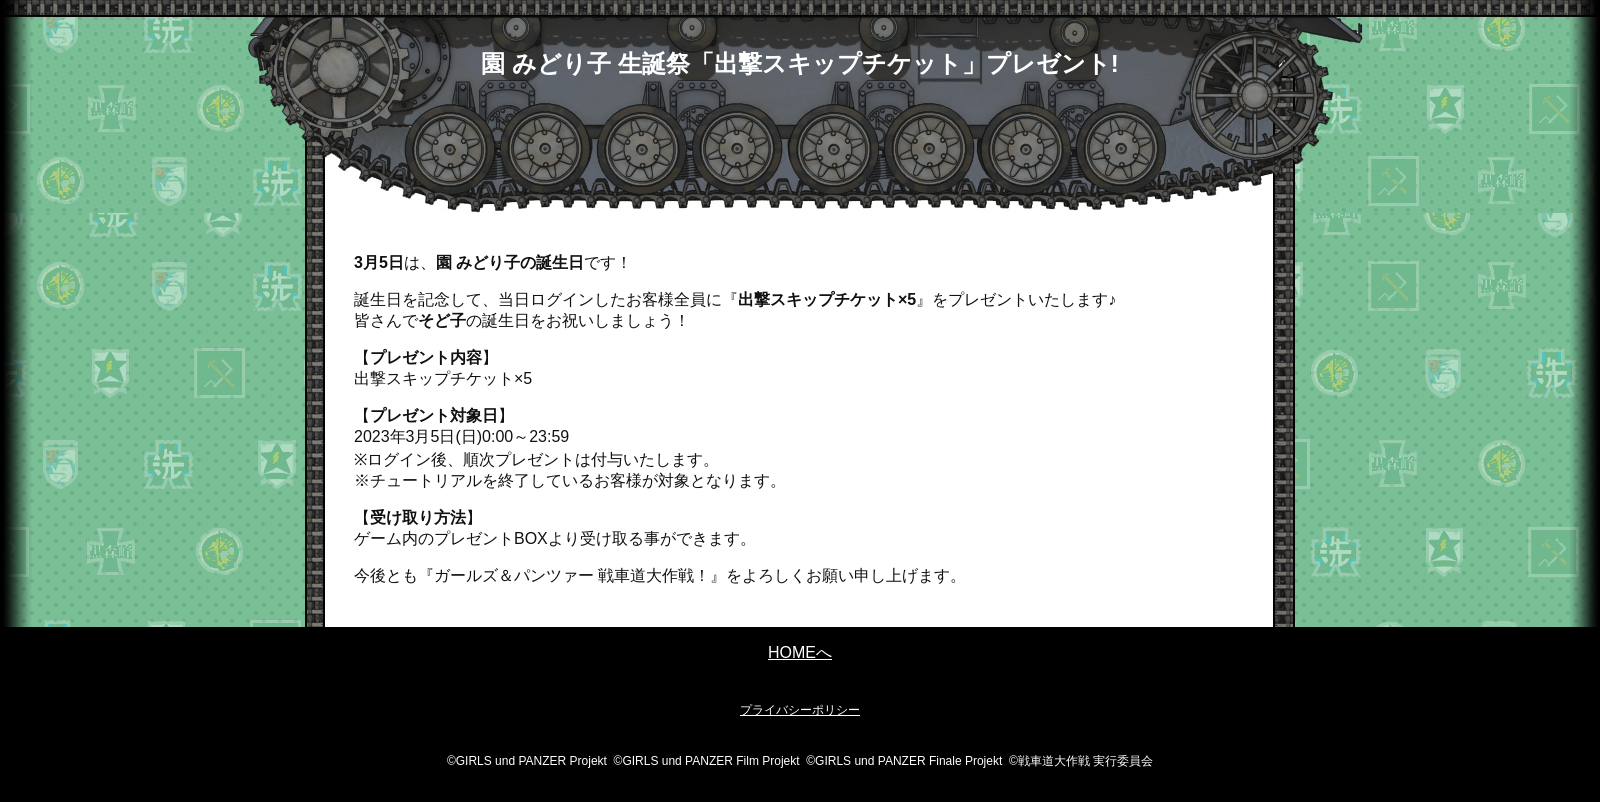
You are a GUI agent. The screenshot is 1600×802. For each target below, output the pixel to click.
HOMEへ (800, 652)
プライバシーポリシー (800, 710)
